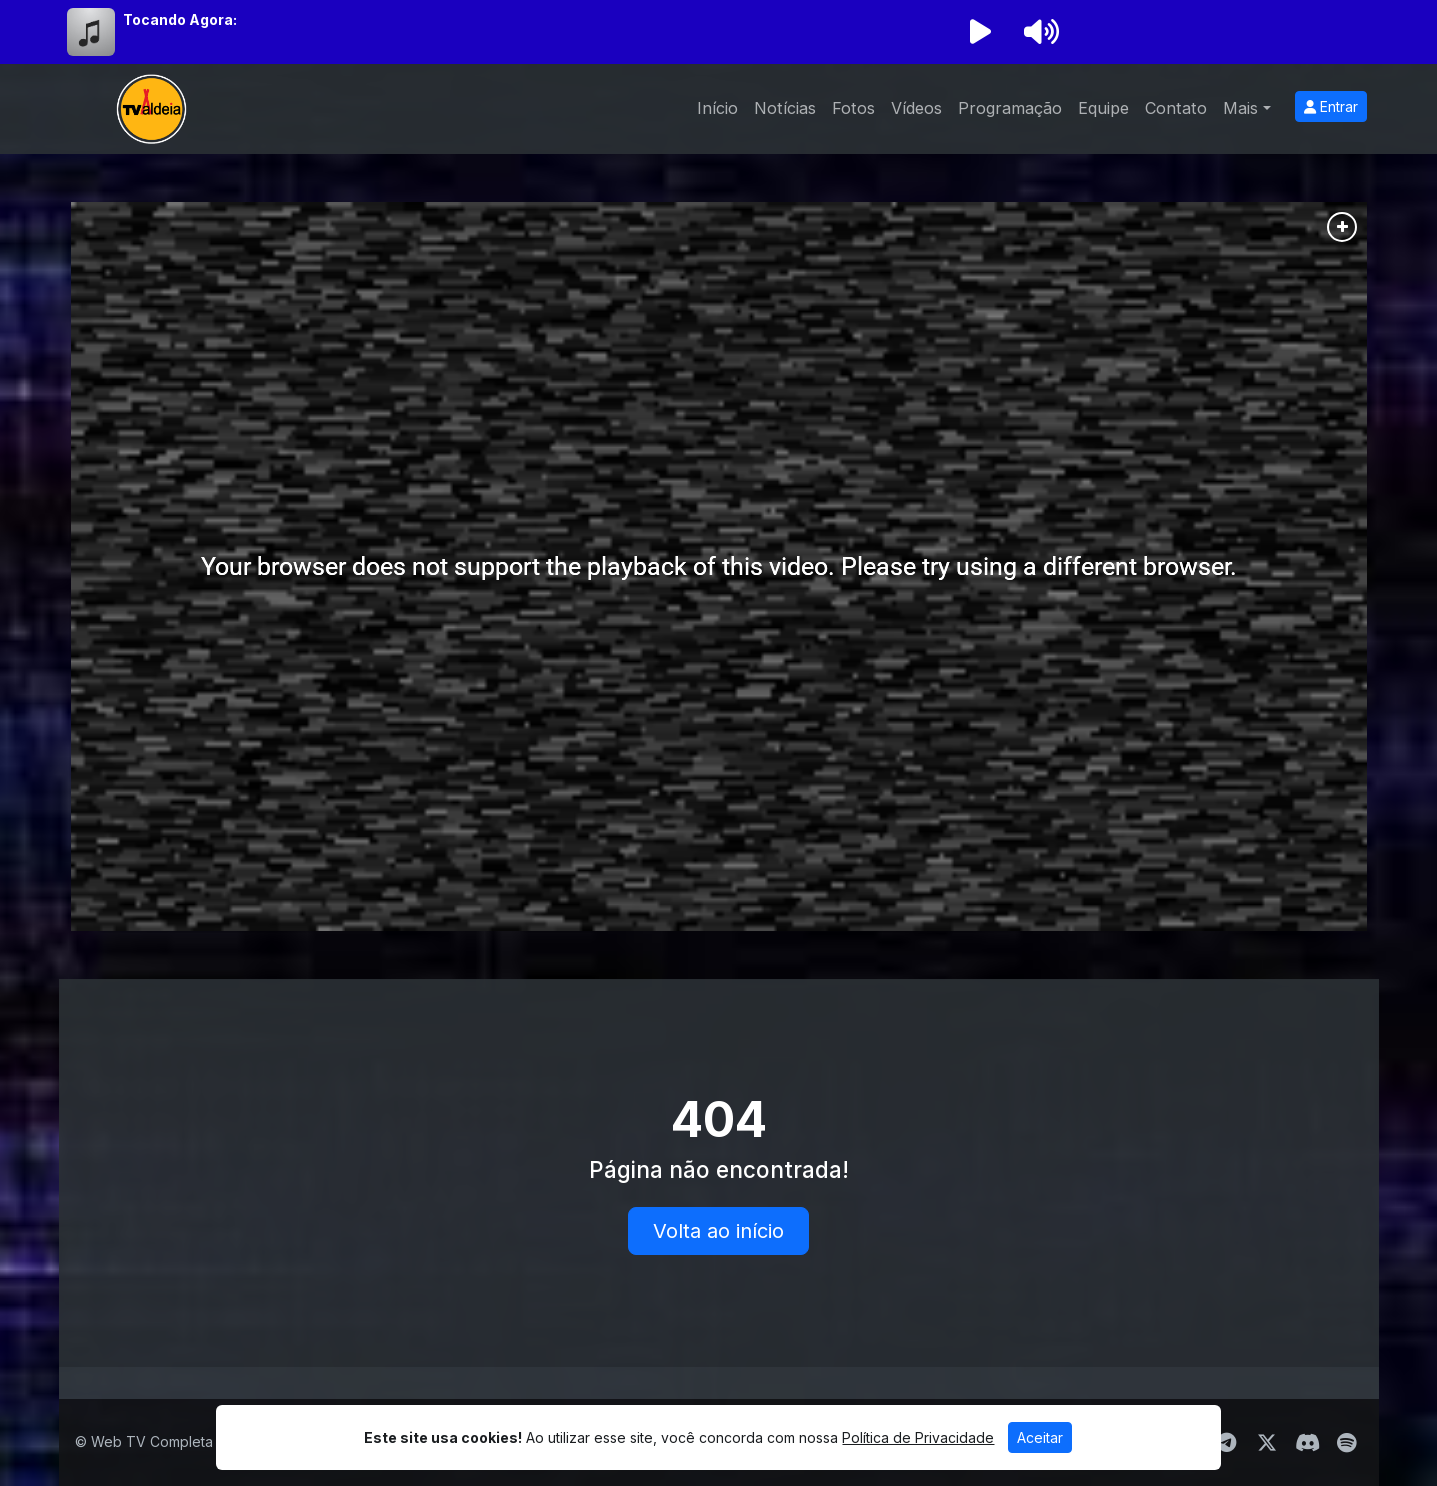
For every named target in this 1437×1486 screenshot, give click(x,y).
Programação (1010, 108)
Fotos (853, 108)
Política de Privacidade (918, 1437)
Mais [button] (1240, 108)
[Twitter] (1267, 1443)
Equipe (1103, 108)
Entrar (1331, 106)
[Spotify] (1346, 1443)
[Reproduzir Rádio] (981, 32)
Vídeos (916, 108)
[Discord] (1307, 1443)
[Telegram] (1226, 1443)
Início (717, 108)
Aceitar (1040, 1437)
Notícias (785, 108)
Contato (1176, 108)
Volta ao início (718, 1231)
